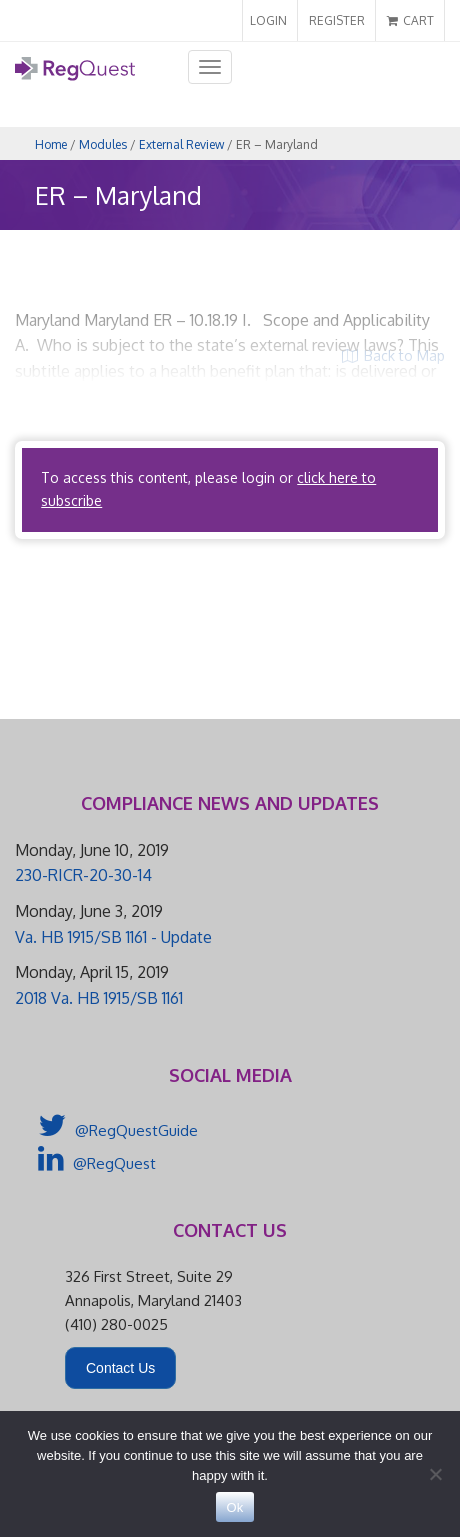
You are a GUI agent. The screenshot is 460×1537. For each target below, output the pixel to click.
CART (410, 20)
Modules (103, 144)
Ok (234, 1507)
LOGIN (268, 20)
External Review (181, 144)
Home (51, 144)
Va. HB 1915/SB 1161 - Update (113, 937)
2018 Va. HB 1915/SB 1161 (99, 998)
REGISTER (337, 20)
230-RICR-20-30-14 (83, 875)
